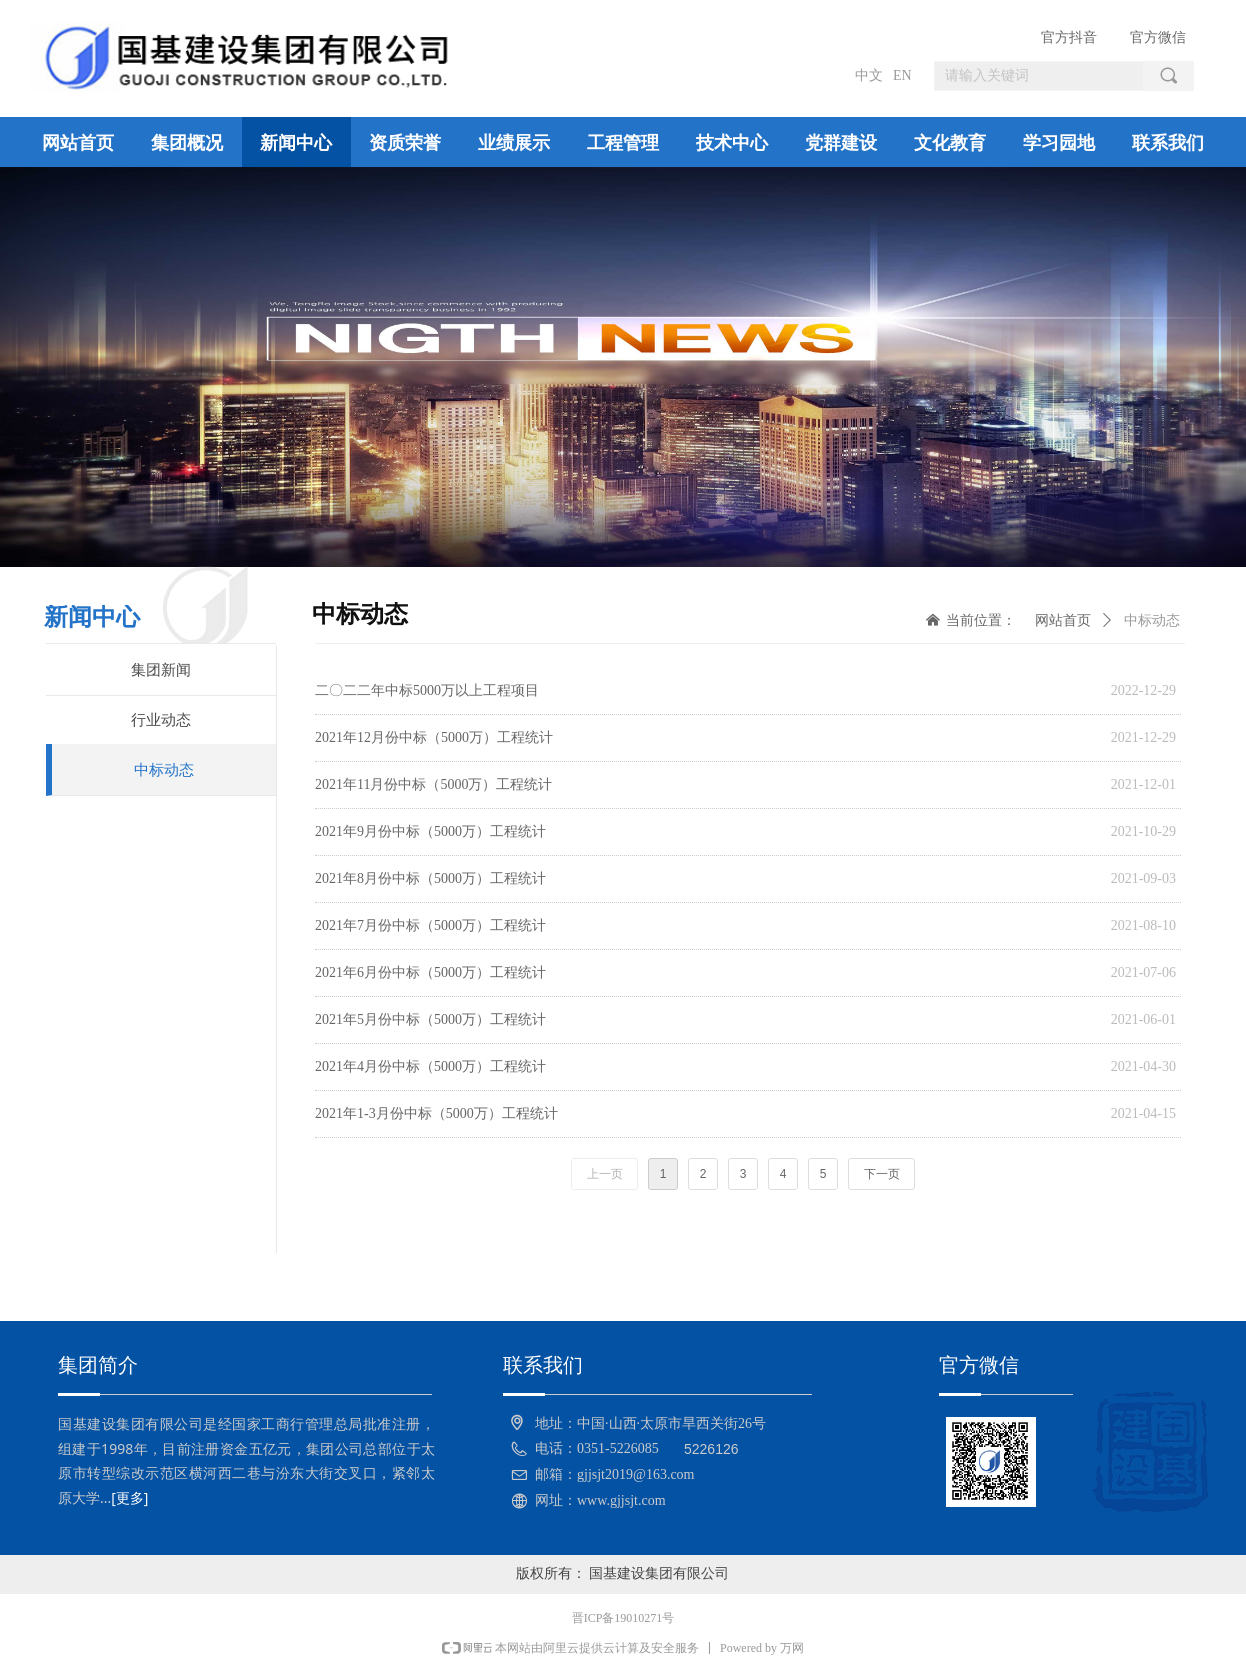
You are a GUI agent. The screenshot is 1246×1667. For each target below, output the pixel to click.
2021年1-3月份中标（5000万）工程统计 (436, 1113)
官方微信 (1158, 37)
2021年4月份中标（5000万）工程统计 (430, 1066)
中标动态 (1152, 620)
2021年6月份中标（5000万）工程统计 (430, 972)
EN (902, 75)
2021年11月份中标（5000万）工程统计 (433, 784)
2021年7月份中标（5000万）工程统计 (430, 925)
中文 (869, 75)
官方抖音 (1069, 37)
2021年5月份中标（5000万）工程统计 (430, 1019)
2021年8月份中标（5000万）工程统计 (430, 878)
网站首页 (1063, 620)
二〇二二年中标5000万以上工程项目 (427, 690)
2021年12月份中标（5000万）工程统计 (434, 737)
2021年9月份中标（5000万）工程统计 (430, 831)
